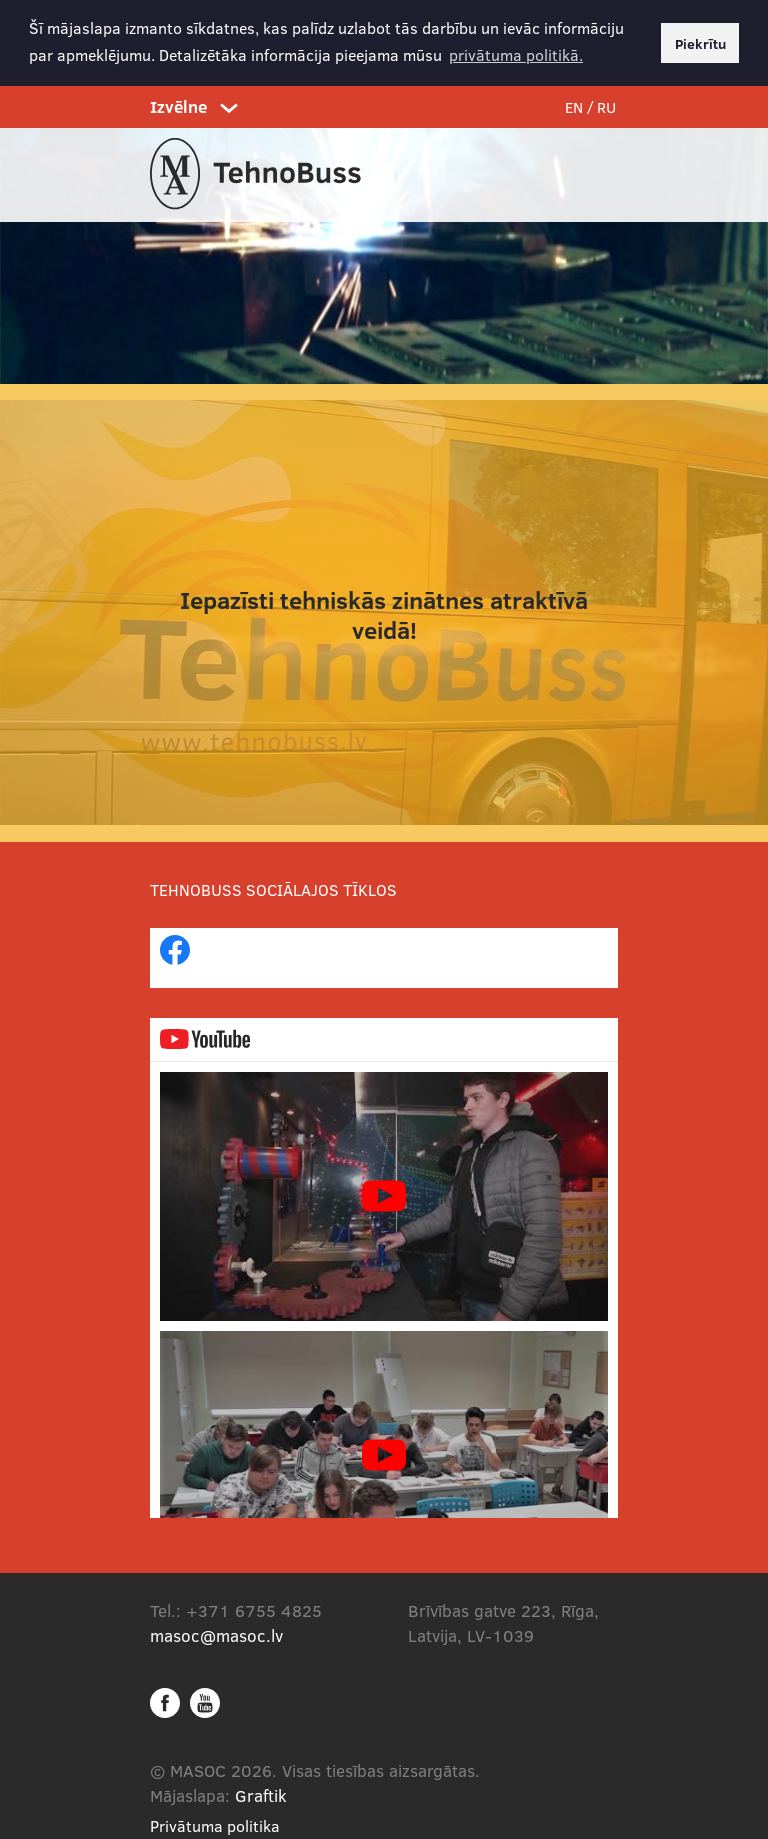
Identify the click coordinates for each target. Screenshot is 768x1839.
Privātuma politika (215, 1823)
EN (574, 105)
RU (606, 105)
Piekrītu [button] (700, 43)
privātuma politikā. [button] (516, 54)
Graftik (261, 1793)
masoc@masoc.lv (216, 1633)
